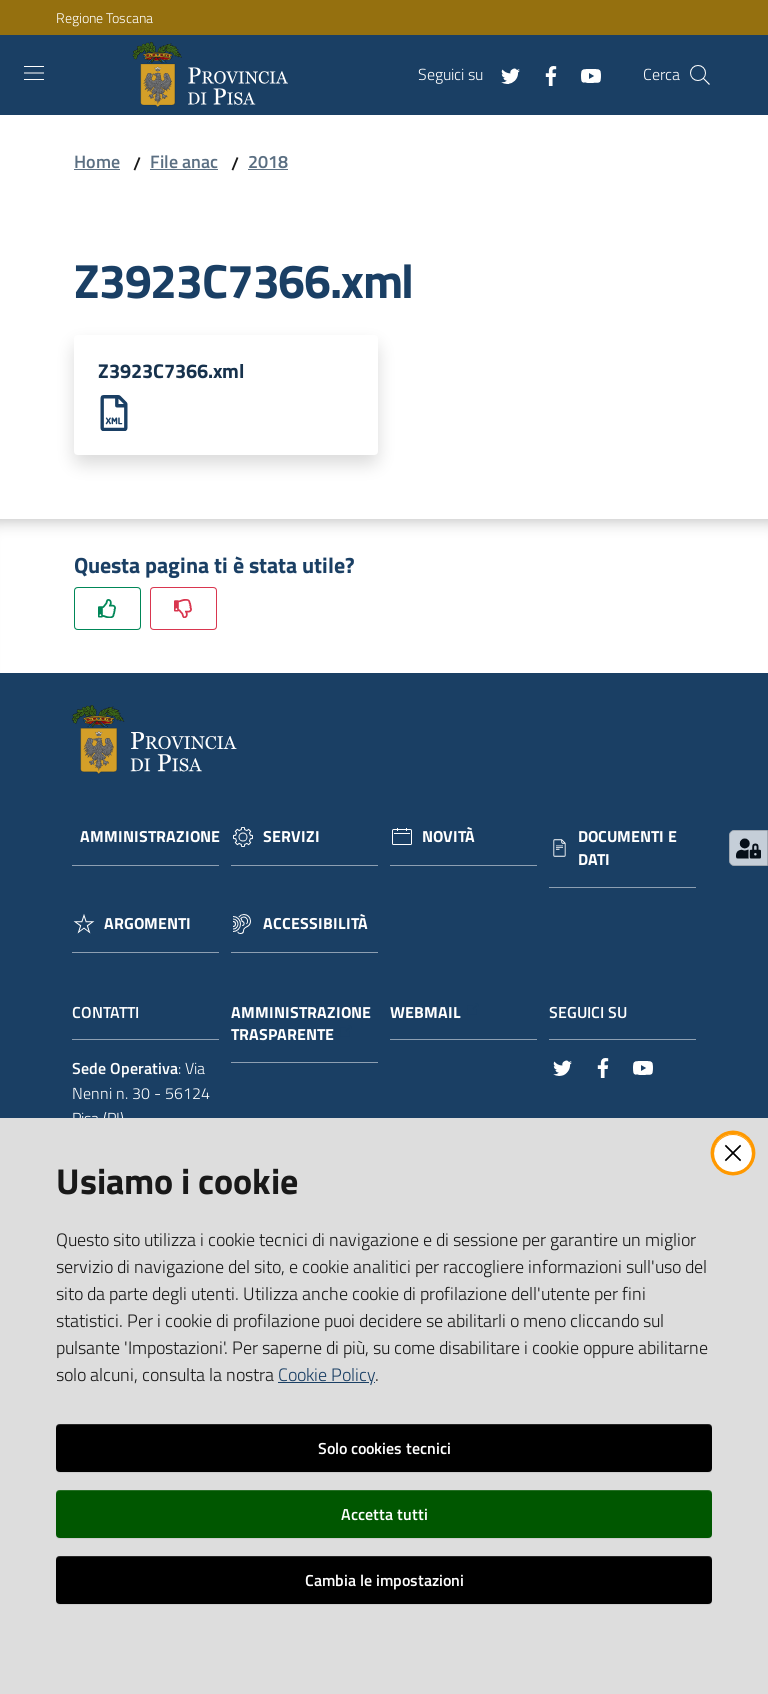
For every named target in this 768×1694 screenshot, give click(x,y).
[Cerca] (700, 75)
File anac (184, 161)
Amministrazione (150, 838)
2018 (268, 161)
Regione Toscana (104, 17)
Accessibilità (315, 924)
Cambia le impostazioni (384, 1580)
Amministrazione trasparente (301, 1025)
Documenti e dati (627, 849)
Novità (448, 838)
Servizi (291, 838)
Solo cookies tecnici (384, 1448)
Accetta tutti (384, 1514)
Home (97, 161)
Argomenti (147, 924)
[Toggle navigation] (34, 73)
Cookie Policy (326, 1374)
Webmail (435, 1013)
